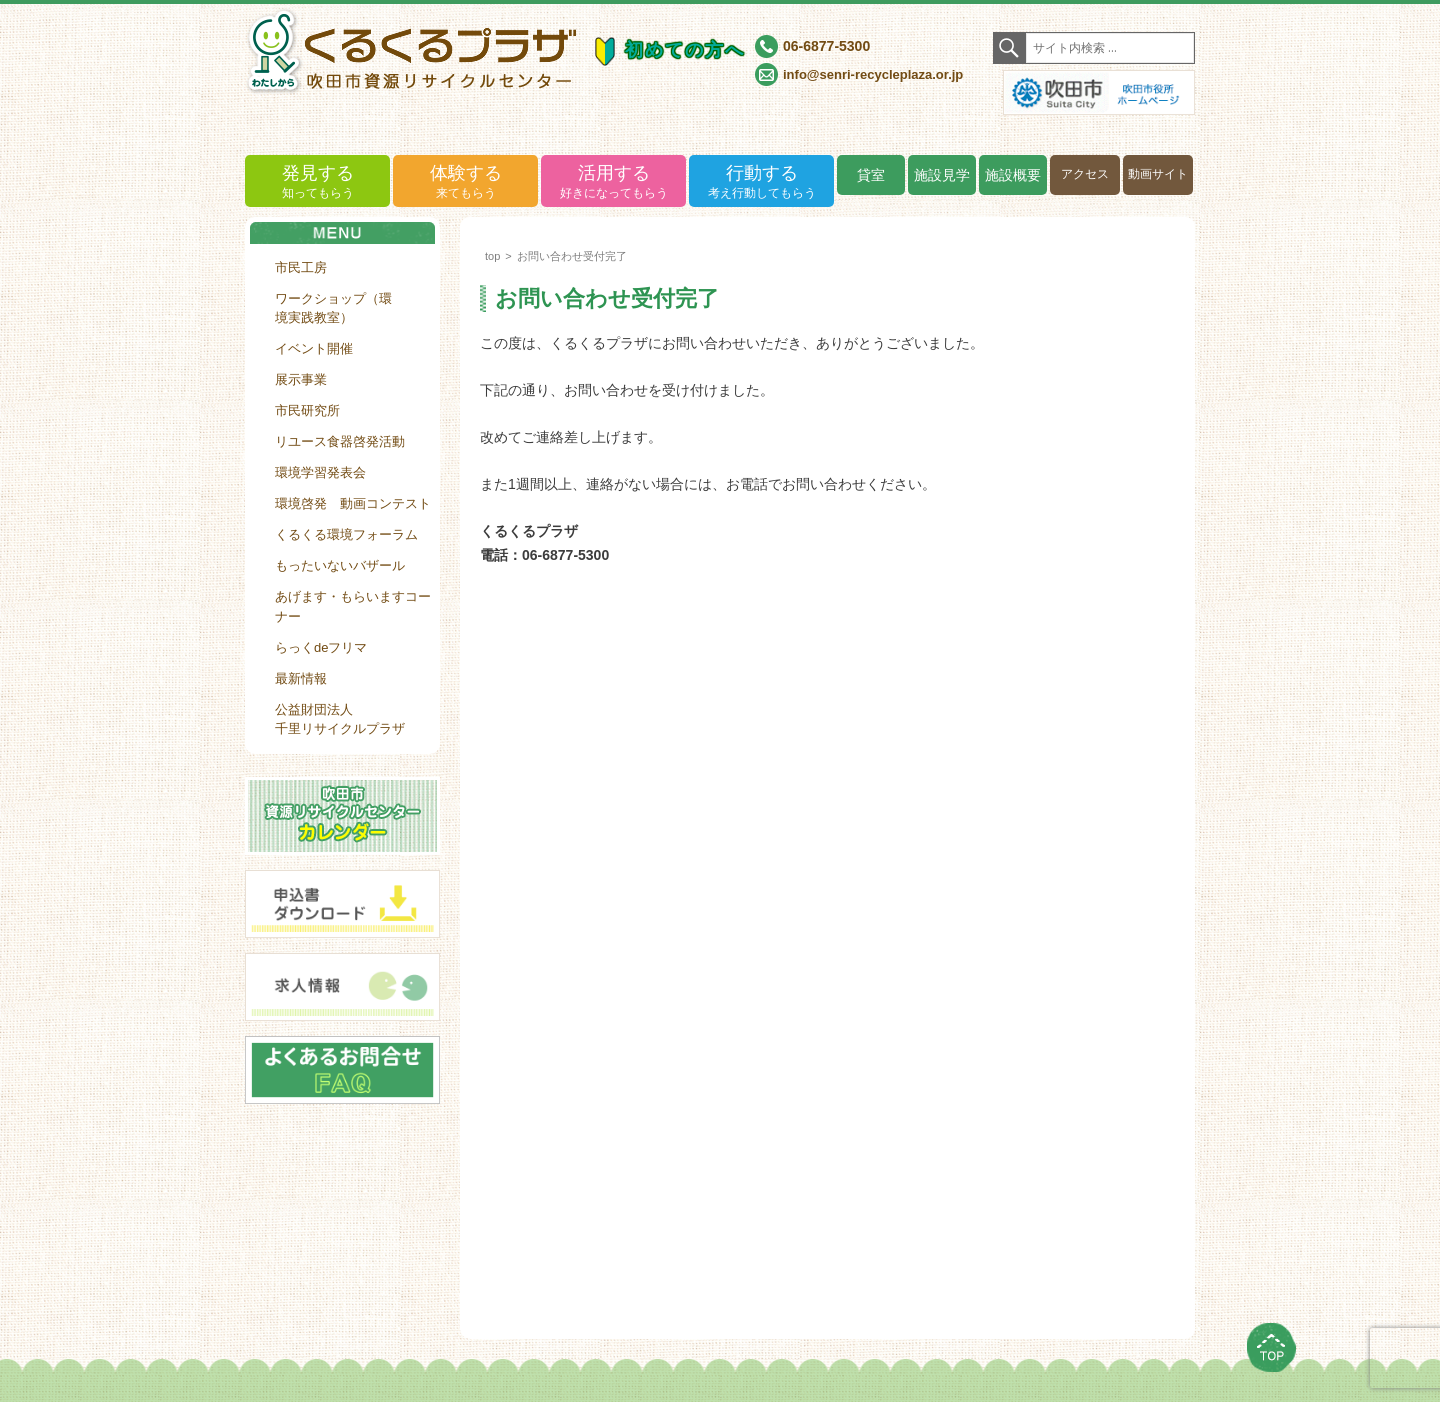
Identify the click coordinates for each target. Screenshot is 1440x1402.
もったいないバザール (340, 565)
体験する (465, 182)
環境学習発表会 (320, 472)
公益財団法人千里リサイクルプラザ (340, 719)
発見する (317, 182)
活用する (613, 182)
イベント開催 (314, 348)
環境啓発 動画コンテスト (353, 503)
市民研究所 (307, 410)
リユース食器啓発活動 (340, 441)
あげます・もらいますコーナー (353, 606)
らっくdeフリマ (321, 647)
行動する (761, 182)
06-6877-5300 (826, 46)
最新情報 (301, 678)
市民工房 (301, 267)
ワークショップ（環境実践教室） (333, 308)
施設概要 (1013, 175)
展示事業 (301, 379)
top (492, 256)
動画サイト (1158, 174)
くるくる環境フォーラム (346, 534)
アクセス (1085, 174)
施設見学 (942, 175)
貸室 (871, 175)
